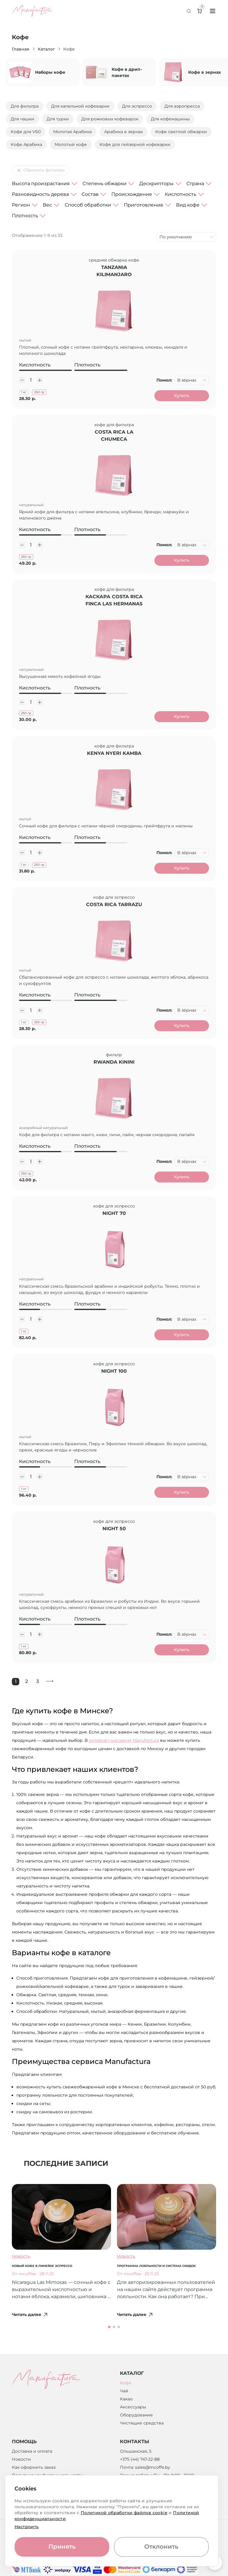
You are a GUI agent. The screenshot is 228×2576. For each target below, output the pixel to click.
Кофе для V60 (26, 131)
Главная (20, 49)
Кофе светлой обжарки (181, 131)
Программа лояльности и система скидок (156, 2268)
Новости (21, 2461)
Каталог (46, 49)
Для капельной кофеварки (80, 106)
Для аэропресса (182, 106)
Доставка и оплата (32, 2453)
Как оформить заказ (34, 2469)
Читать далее (29, 2317)
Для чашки (22, 119)
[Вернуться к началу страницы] (214, 2562)
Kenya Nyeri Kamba (114, 754)
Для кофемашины (170, 119)
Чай (124, 2393)
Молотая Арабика (72, 131)
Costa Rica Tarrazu (114, 905)
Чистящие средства (142, 2425)
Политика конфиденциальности (47, 2477)
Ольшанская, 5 (135, 2453)
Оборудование (136, 2417)
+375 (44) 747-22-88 (140, 2461)
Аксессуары (133, 2409)
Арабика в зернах (123, 131)
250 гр (39, 392)
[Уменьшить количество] (22, 380)
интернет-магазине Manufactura (124, 1742)
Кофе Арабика (26, 144)
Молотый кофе (71, 144)
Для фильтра (25, 106)
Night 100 (114, 1373)
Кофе (126, 2385)
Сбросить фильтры (41, 170)
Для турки (58, 119)
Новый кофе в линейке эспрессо (42, 2268)
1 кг (23, 392)
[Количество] (30, 380)
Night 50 (114, 1531)
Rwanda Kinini (114, 1063)
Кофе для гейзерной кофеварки (134, 144)
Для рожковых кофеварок (109, 119)
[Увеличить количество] (40, 380)
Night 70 (114, 1215)
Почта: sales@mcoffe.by (145, 2469)
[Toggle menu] (212, 11)
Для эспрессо (137, 106)
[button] (109, 2329)
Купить (181, 395)
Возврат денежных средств (42, 2485)
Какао (126, 2401)
